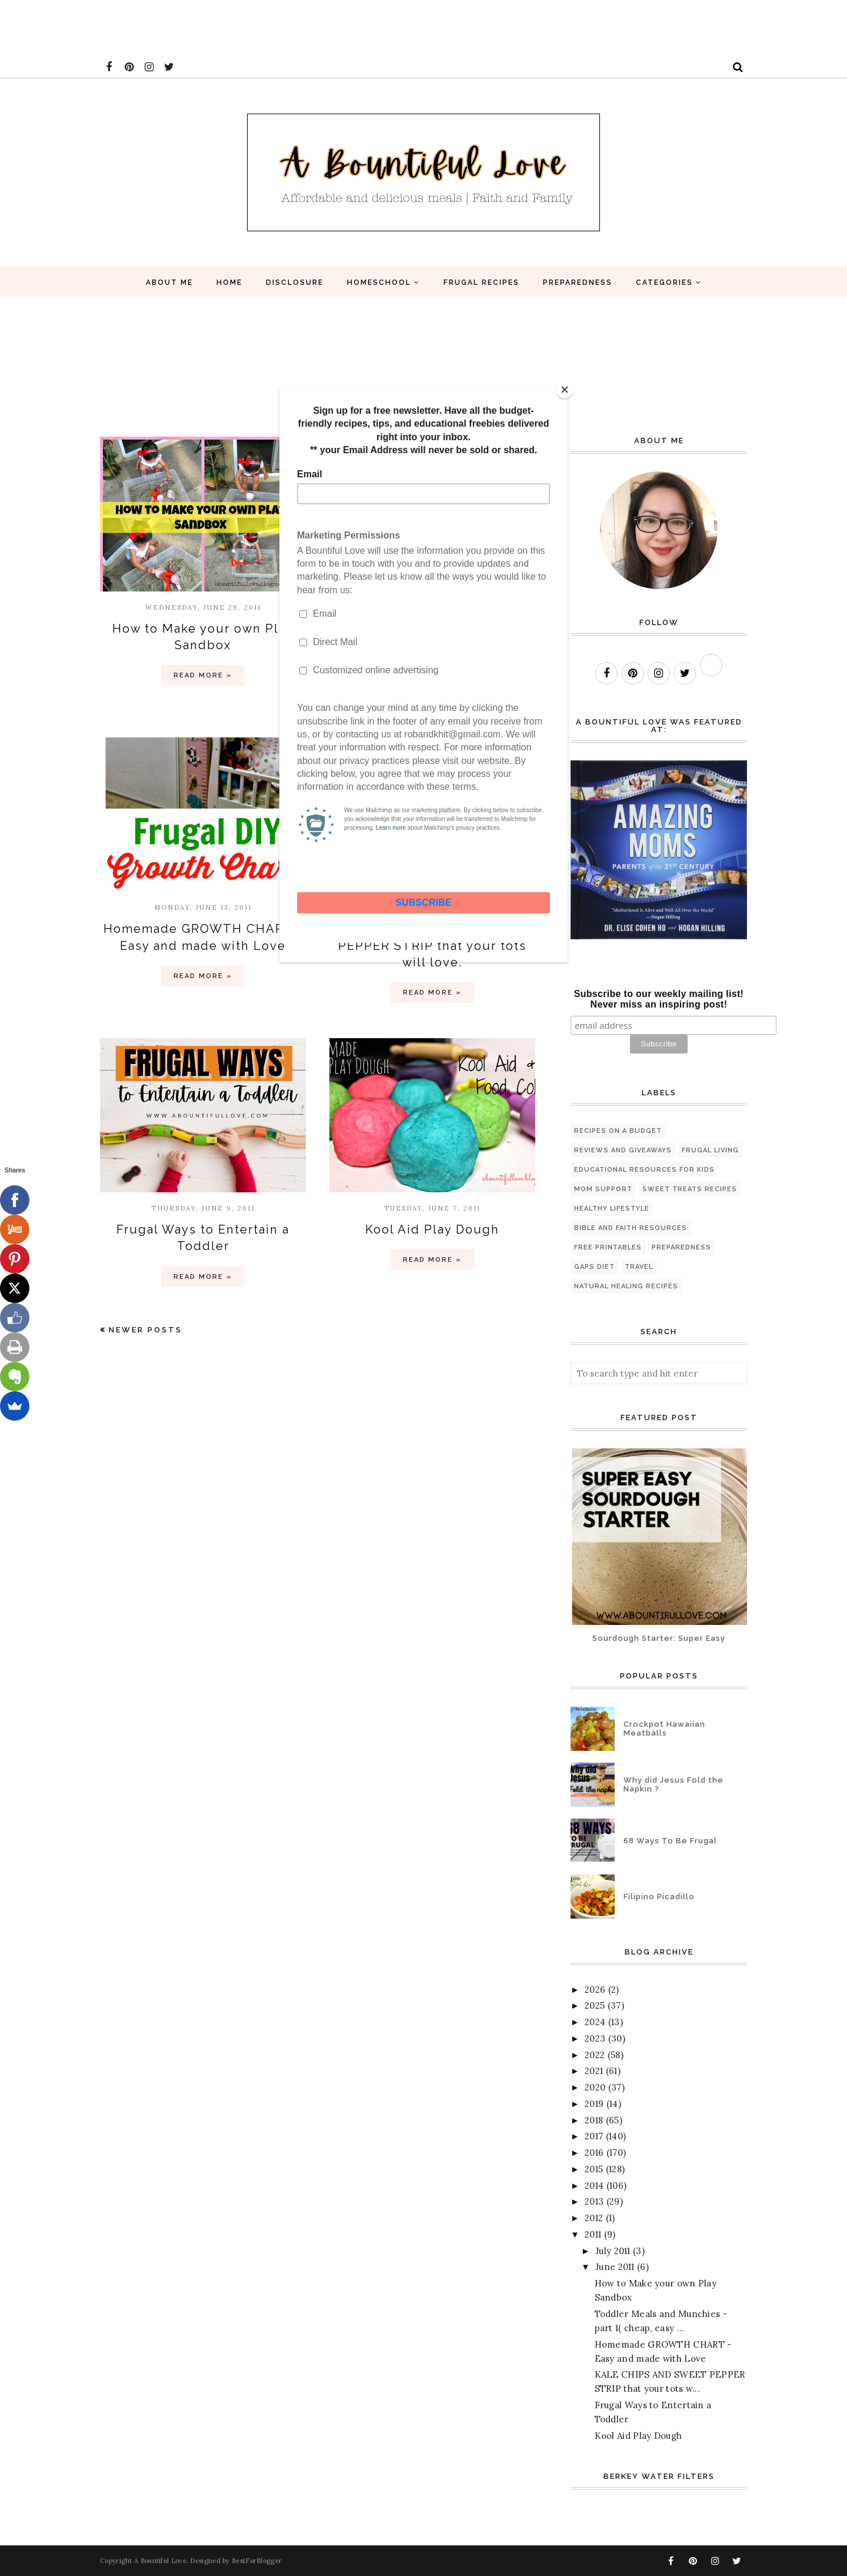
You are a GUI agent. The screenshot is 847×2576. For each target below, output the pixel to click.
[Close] (564, 389)
